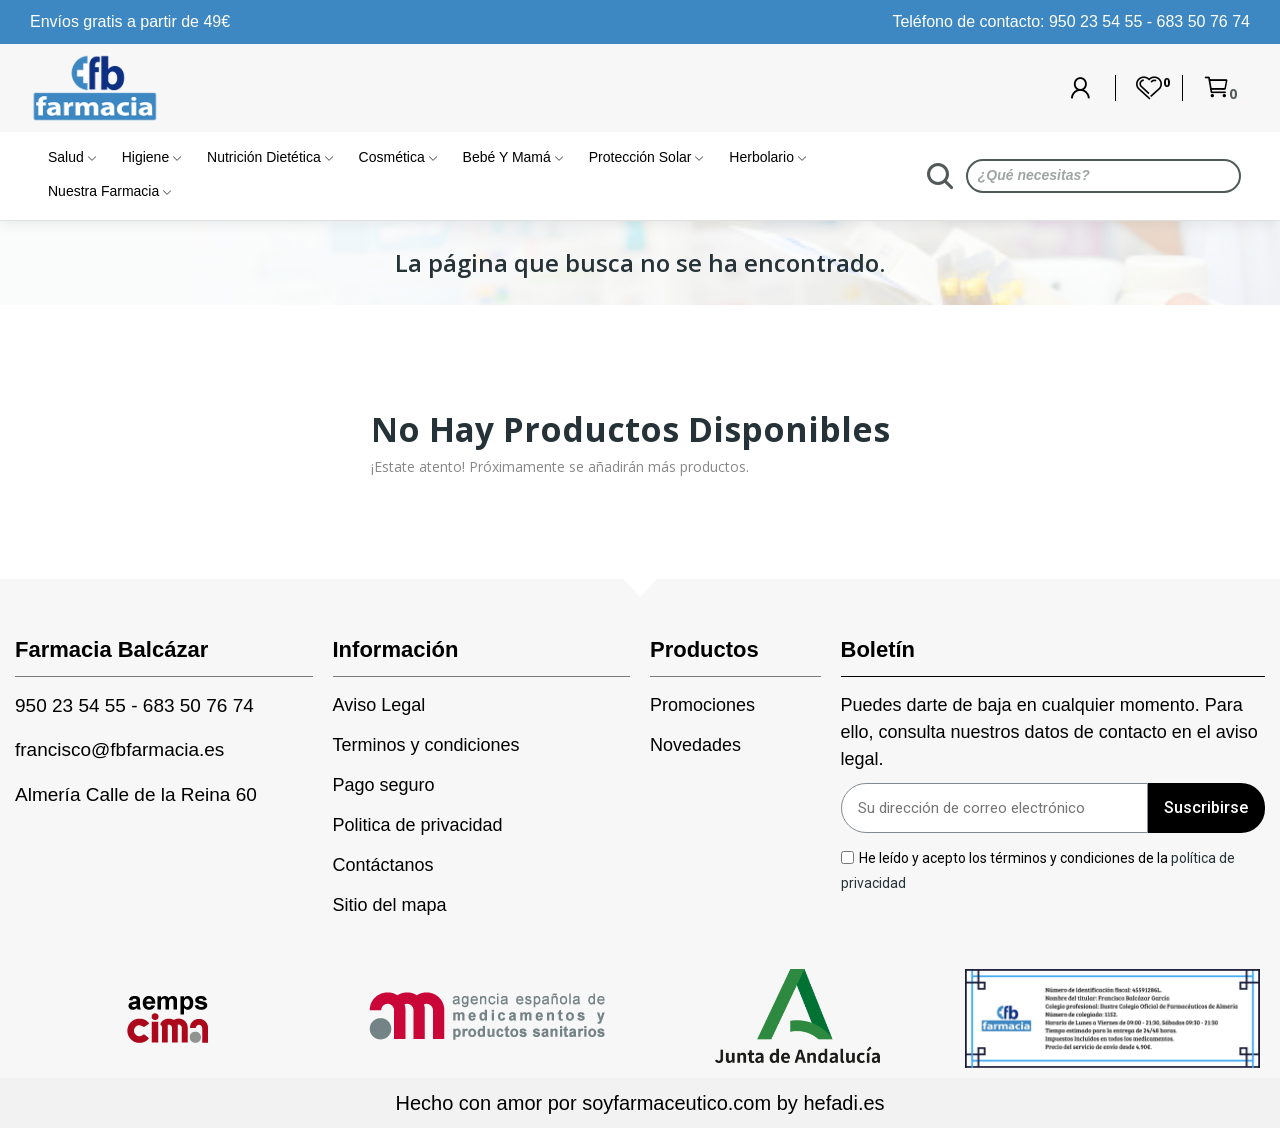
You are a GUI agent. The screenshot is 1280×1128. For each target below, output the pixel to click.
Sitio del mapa (390, 905)
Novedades (695, 745)
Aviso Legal (379, 705)
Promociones (702, 705)
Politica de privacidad (418, 825)
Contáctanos (383, 865)
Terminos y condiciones (426, 745)
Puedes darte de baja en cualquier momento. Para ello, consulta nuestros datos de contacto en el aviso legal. (1049, 732)
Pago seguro (384, 785)
